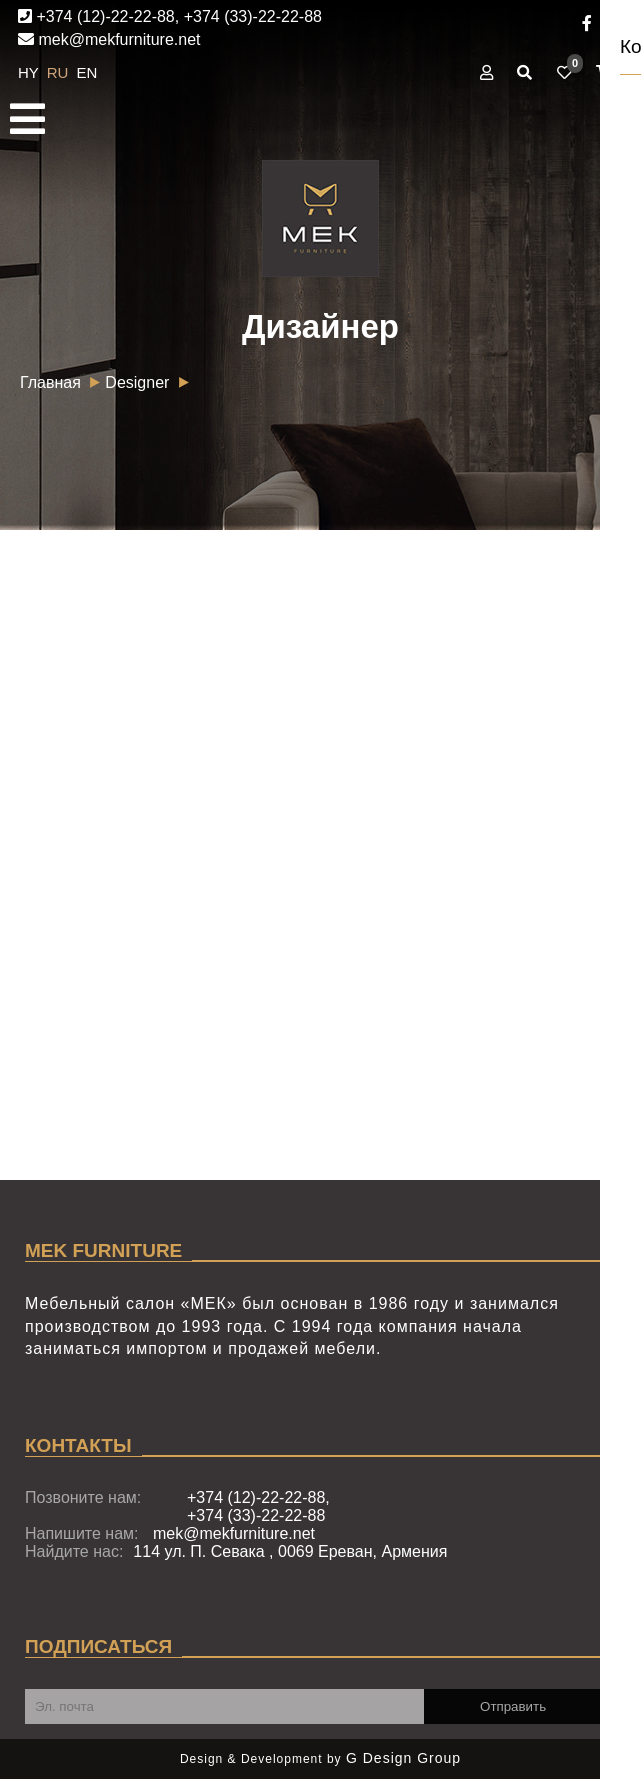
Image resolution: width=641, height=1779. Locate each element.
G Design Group (403, 1758)
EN (87, 72)
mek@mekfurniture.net (109, 39)
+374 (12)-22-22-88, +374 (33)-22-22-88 (170, 16)
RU (60, 72)
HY (30, 72)
